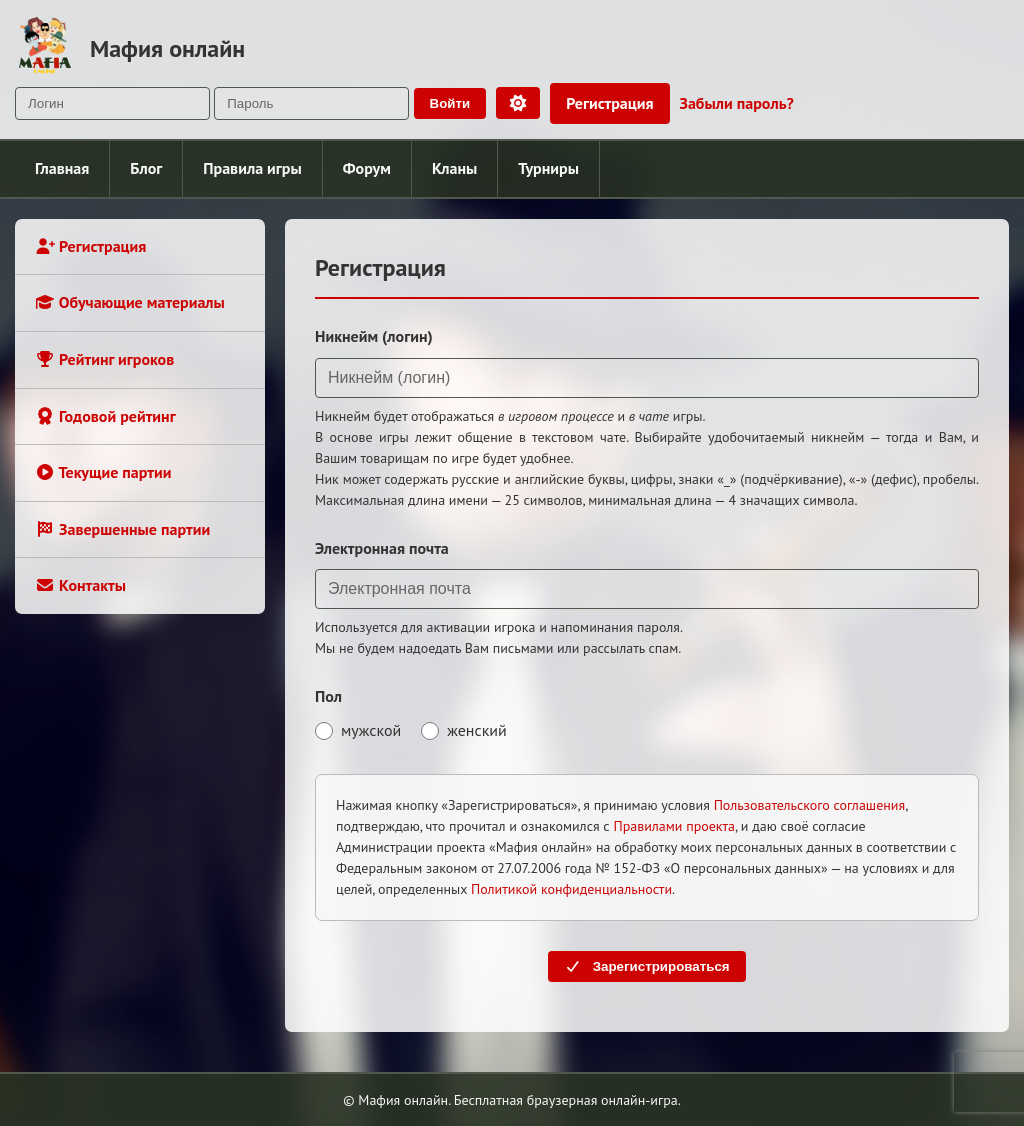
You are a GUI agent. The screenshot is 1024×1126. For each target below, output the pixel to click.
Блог (146, 168)
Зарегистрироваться (646, 966)
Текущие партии (103, 472)
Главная (62, 168)
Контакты (80, 585)
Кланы (454, 168)
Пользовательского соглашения (810, 805)
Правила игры (252, 168)
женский (464, 730)
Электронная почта (382, 548)
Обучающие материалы (130, 302)
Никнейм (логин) (374, 336)
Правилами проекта (674, 826)
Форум (367, 168)
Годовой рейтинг (105, 416)
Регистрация (609, 103)
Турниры (548, 168)
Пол (328, 696)
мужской (358, 730)
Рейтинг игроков (104, 359)
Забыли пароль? (737, 103)
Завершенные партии (122, 529)
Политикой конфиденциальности (571, 889)
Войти (450, 103)
